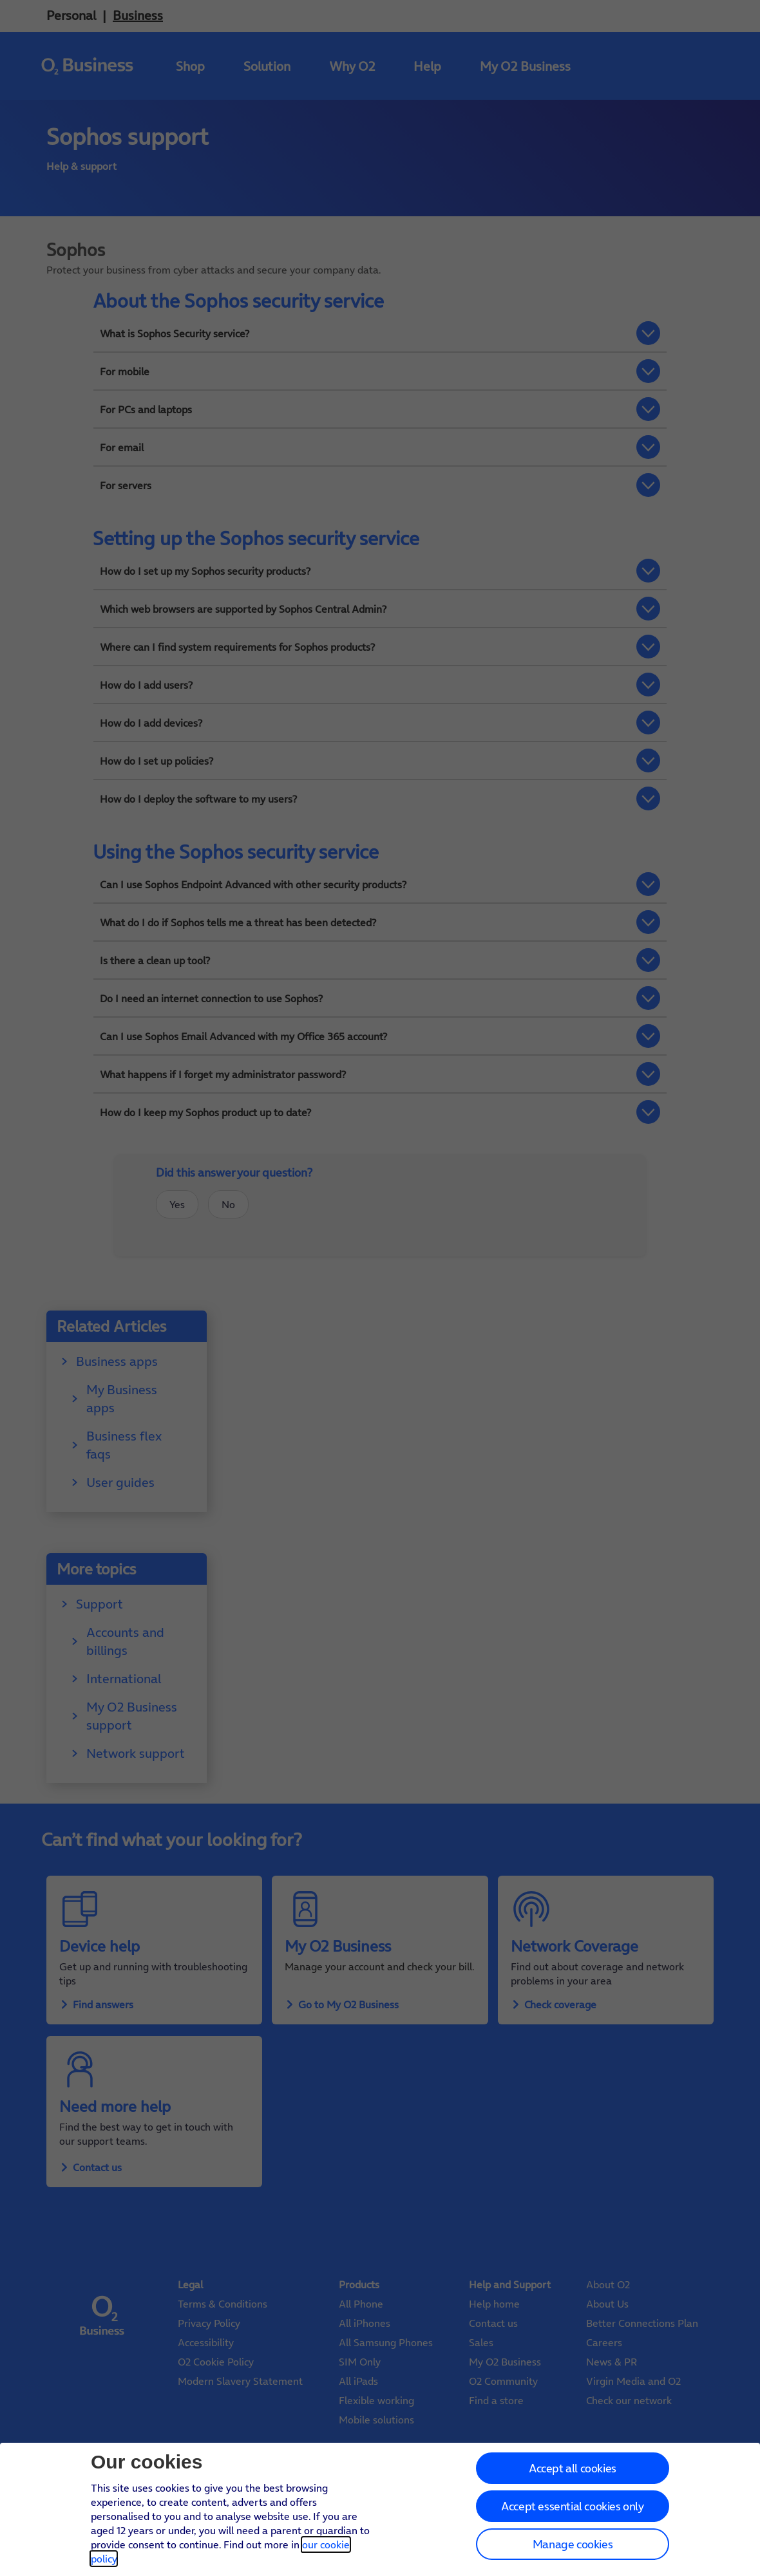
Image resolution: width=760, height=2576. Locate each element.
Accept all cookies (572, 2468)
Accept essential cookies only (572, 2506)
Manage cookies (573, 2544)
